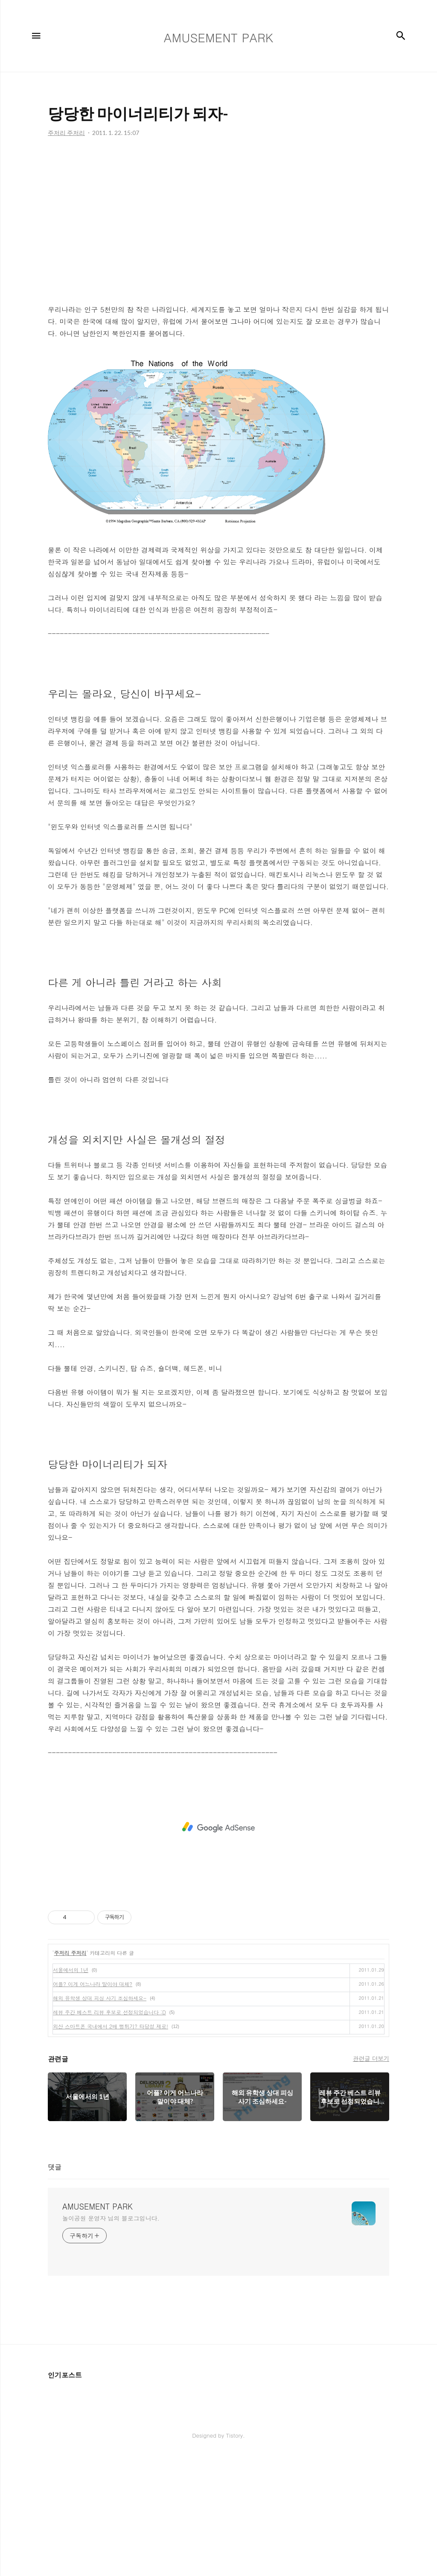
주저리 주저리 (70, 1952)
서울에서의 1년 (70, 1969)
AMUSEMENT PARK (97, 2206)
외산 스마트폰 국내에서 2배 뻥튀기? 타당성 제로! (110, 2026)
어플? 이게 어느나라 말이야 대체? (92, 1983)
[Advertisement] (218, 222)
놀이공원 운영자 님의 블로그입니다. (110, 2218)
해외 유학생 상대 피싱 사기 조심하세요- (99, 1998)
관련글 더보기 (371, 2058)
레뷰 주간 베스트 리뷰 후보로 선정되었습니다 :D (109, 2012)
